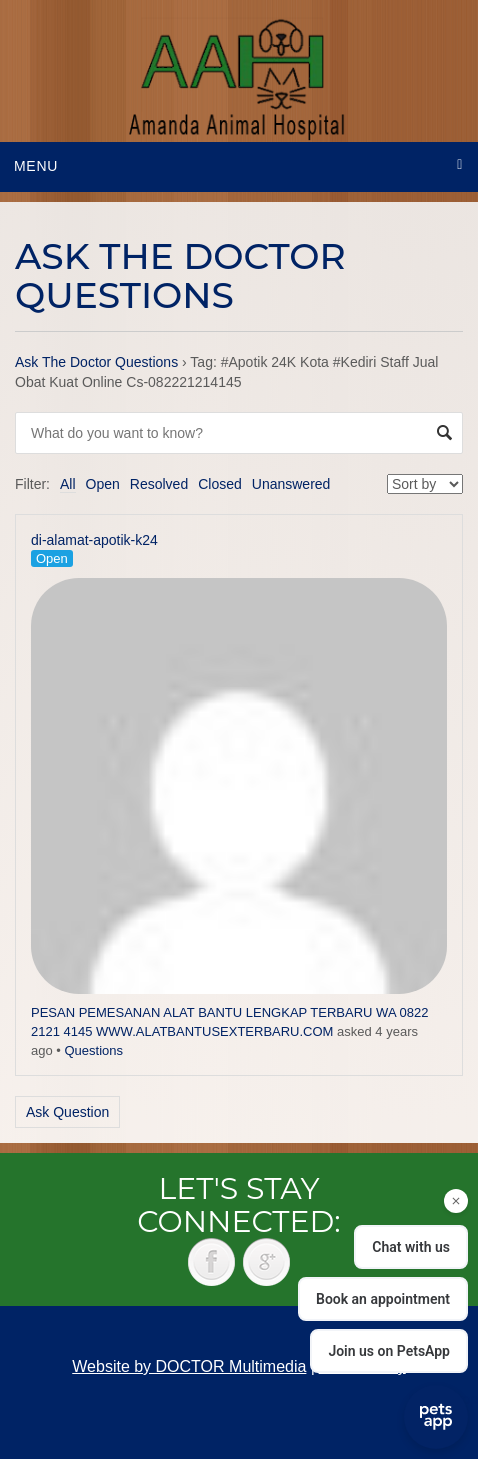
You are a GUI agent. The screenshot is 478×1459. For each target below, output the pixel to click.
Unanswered (291, 484)
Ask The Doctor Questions (96, 362)
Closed (220, 484)
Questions (93, 1050)
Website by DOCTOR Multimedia (189, 1366)
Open (103, 484)
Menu (36, 166)
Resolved (159, 484)
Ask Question (67, 1112)
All (68, 484)
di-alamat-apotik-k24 (94, 540)
